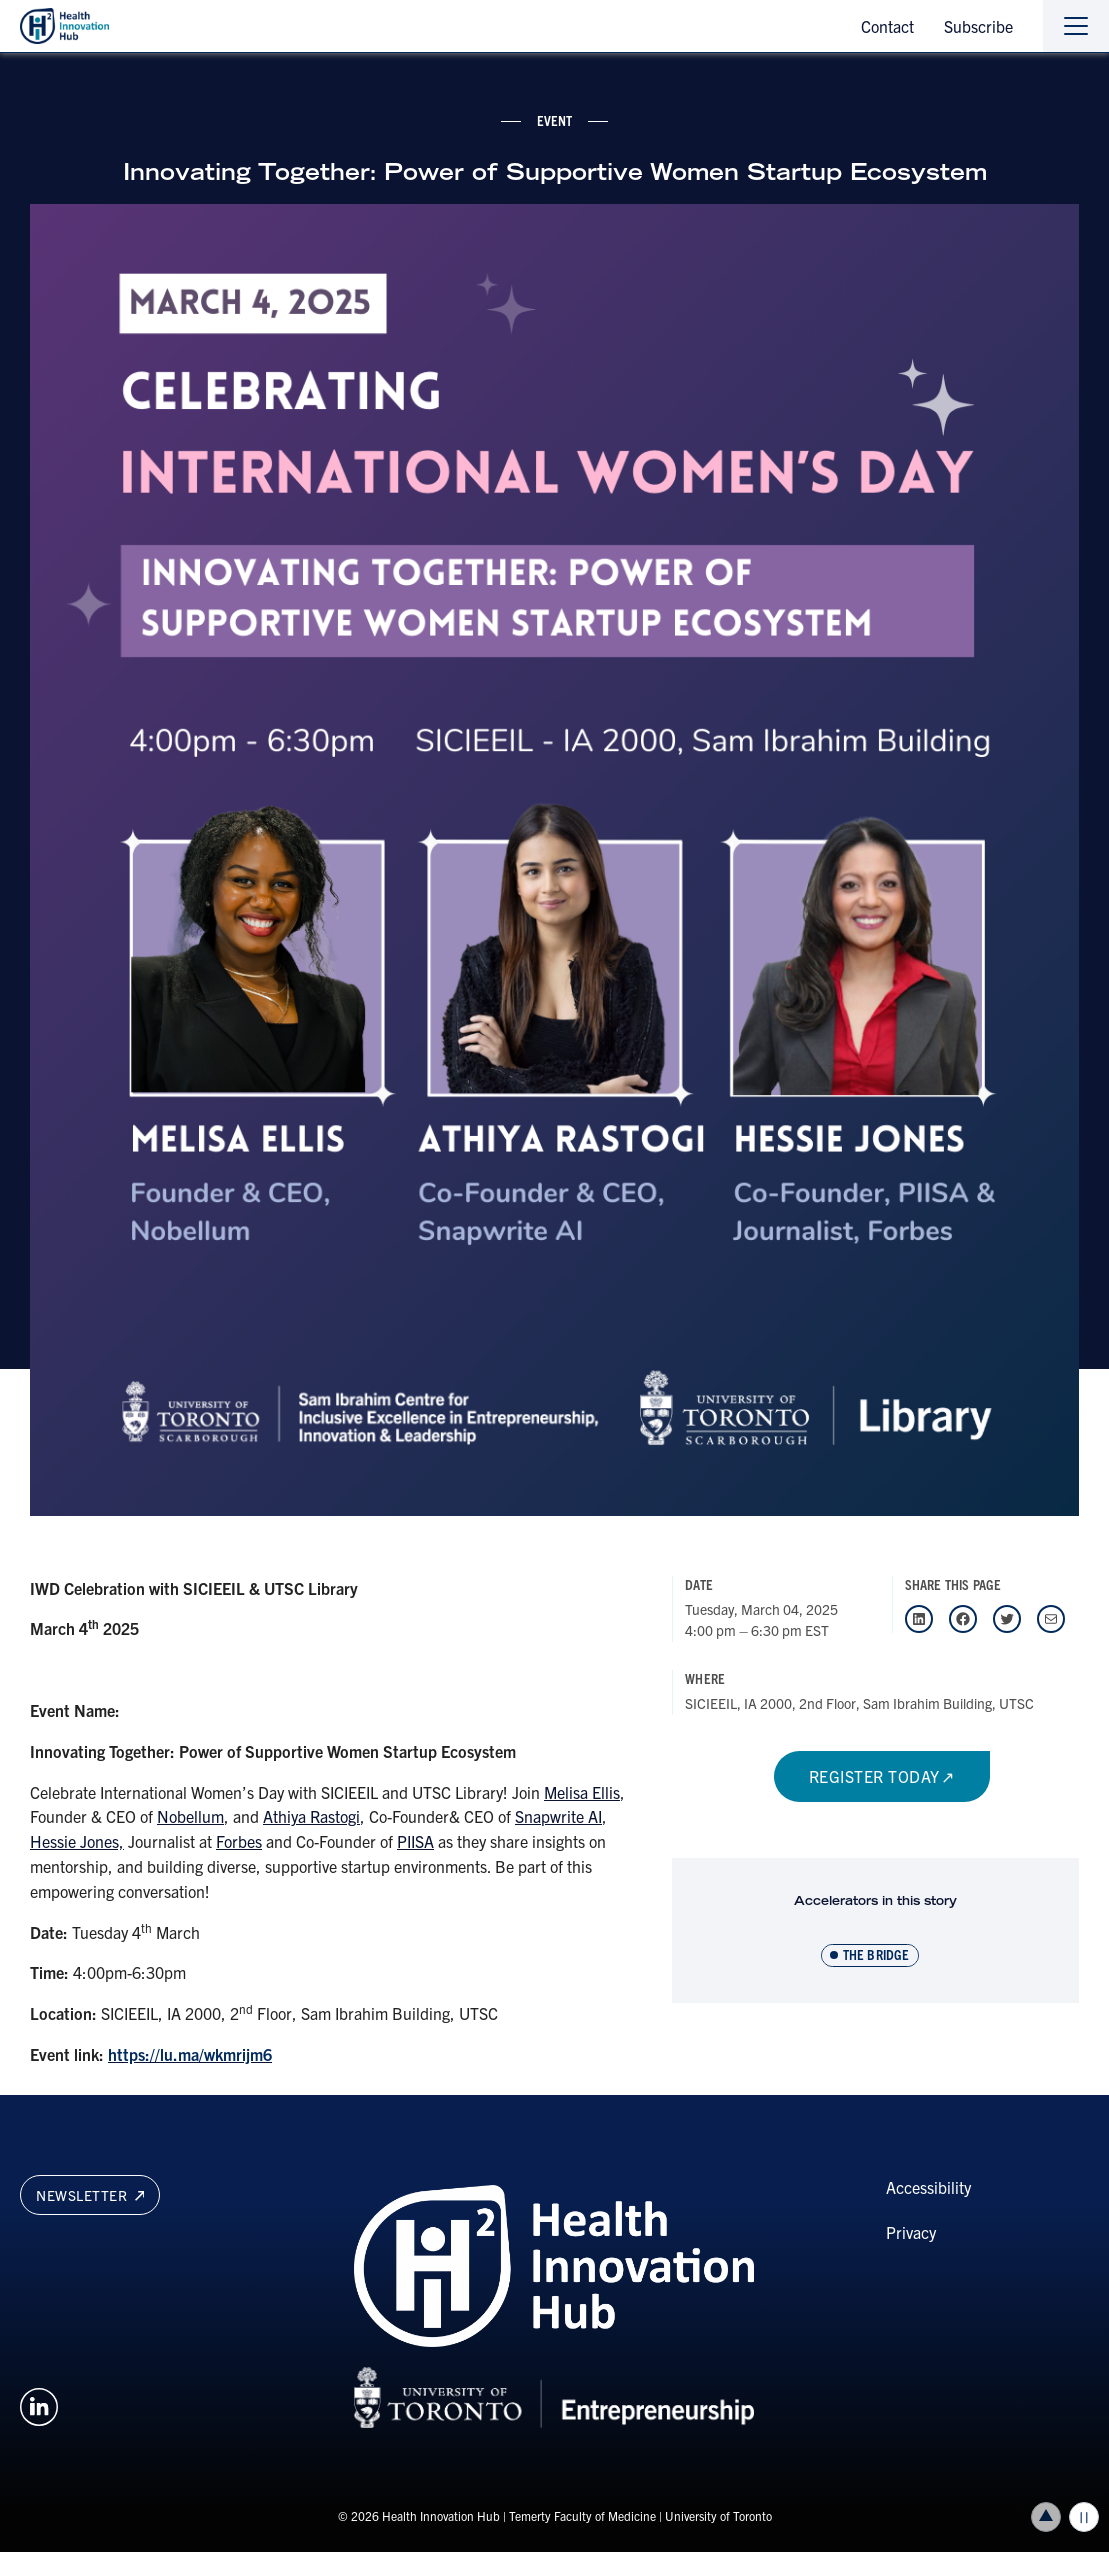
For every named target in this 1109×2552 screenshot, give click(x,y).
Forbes (239, 1841)
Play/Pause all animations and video (1084, 2517)
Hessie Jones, (77, 1841)
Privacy (911, 2232)
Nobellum (190, 1816)
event (555, 120)
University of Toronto (718, 2515)
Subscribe (978, 26)
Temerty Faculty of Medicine (582, 2515)
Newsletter (90, 2195)
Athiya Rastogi (311, 1816)
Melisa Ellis (582, 1792)
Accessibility (928, 2187)
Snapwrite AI (558, 1816)
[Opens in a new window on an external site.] (39, 2404)
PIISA (415, 1841)
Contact (887, 26)
